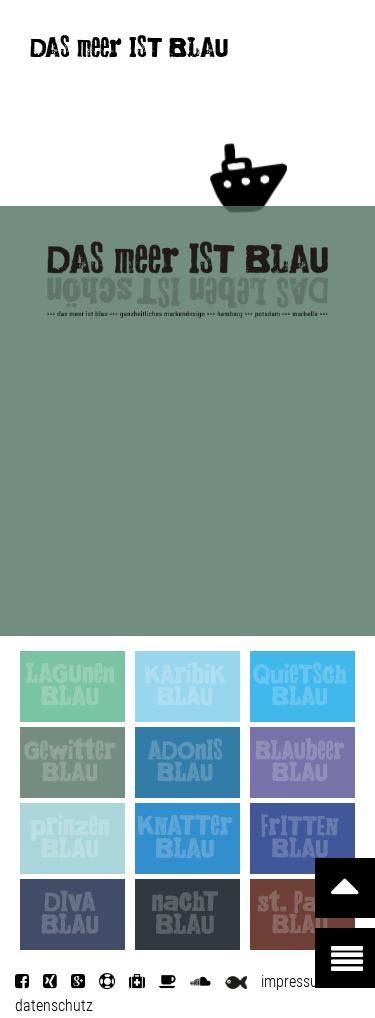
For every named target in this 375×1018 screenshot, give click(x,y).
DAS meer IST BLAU (129, 52)
